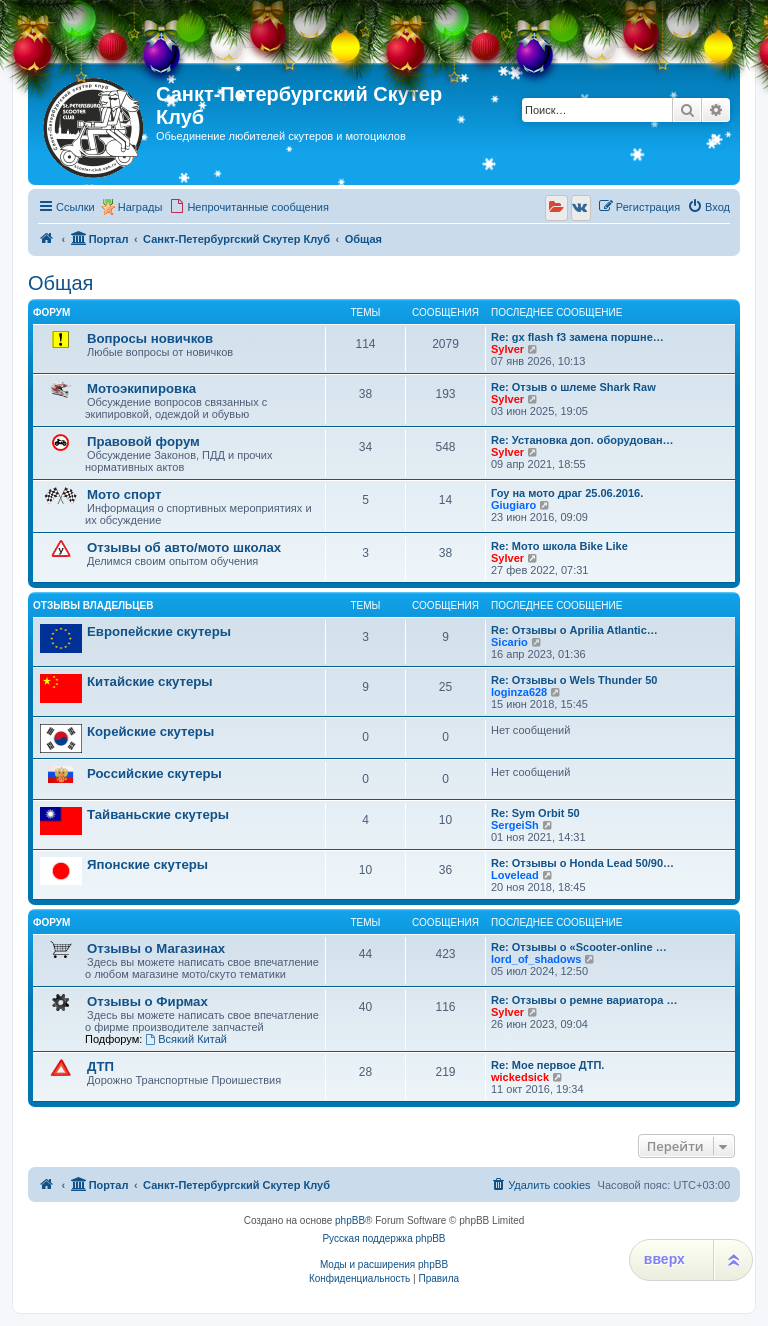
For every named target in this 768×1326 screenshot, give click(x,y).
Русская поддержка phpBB (383, 1238)
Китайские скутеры (150, 681)
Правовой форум (143, 441)
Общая (60, 283)
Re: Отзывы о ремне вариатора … (584, 1000)
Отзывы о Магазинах (156, 948)
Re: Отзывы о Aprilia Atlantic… (574, 630)
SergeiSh (515, 825)
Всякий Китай (186, 1039)
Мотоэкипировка (141, 388)
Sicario (509, 642)
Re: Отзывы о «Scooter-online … (579, 947)
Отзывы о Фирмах (147, 1001)
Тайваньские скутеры (158, 814)
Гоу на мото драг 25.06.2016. (567, 493)
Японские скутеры (147, 864)
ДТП (100, 1066)
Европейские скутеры (159, 631)
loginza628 (519, 692)
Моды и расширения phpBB (384, 1264)
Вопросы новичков (150, 338)
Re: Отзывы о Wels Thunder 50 (574, 680)
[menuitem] (249, 207)
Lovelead (515, 875)
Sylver (507, 349)
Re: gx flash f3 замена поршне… (577, 337)
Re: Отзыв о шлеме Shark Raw (573, 387)
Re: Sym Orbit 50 (535, 813)
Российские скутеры (154, 773)
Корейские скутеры (150, 731)
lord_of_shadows (536, 959)
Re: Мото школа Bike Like (559, 546)
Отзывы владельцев (93, 605)
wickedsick (520, 1077)
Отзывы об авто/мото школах (184, 547)
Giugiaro (513, 505)
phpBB (350, 1220)
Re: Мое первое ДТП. (547, 1065)
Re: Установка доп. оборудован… (582, 440)
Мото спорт (124, 494)
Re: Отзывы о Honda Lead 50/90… (582, 863)
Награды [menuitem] (140, 207)
